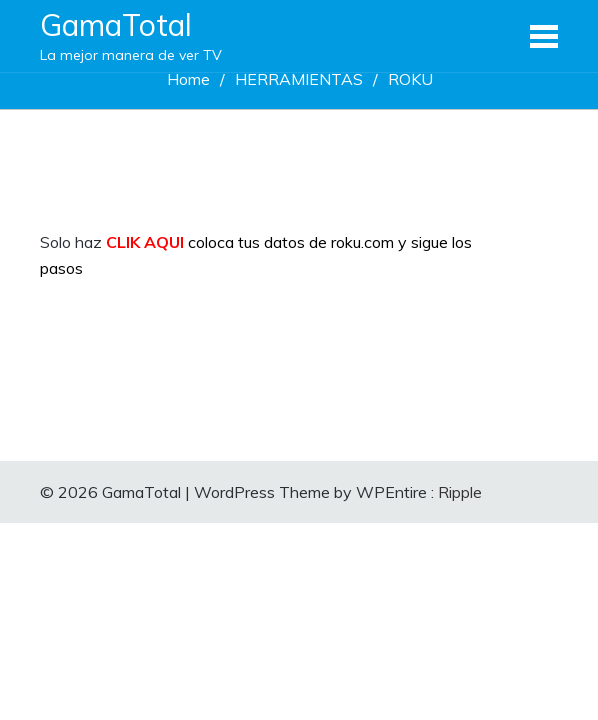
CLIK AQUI (145, 242)
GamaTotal (116, 25)
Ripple (460, 492)
